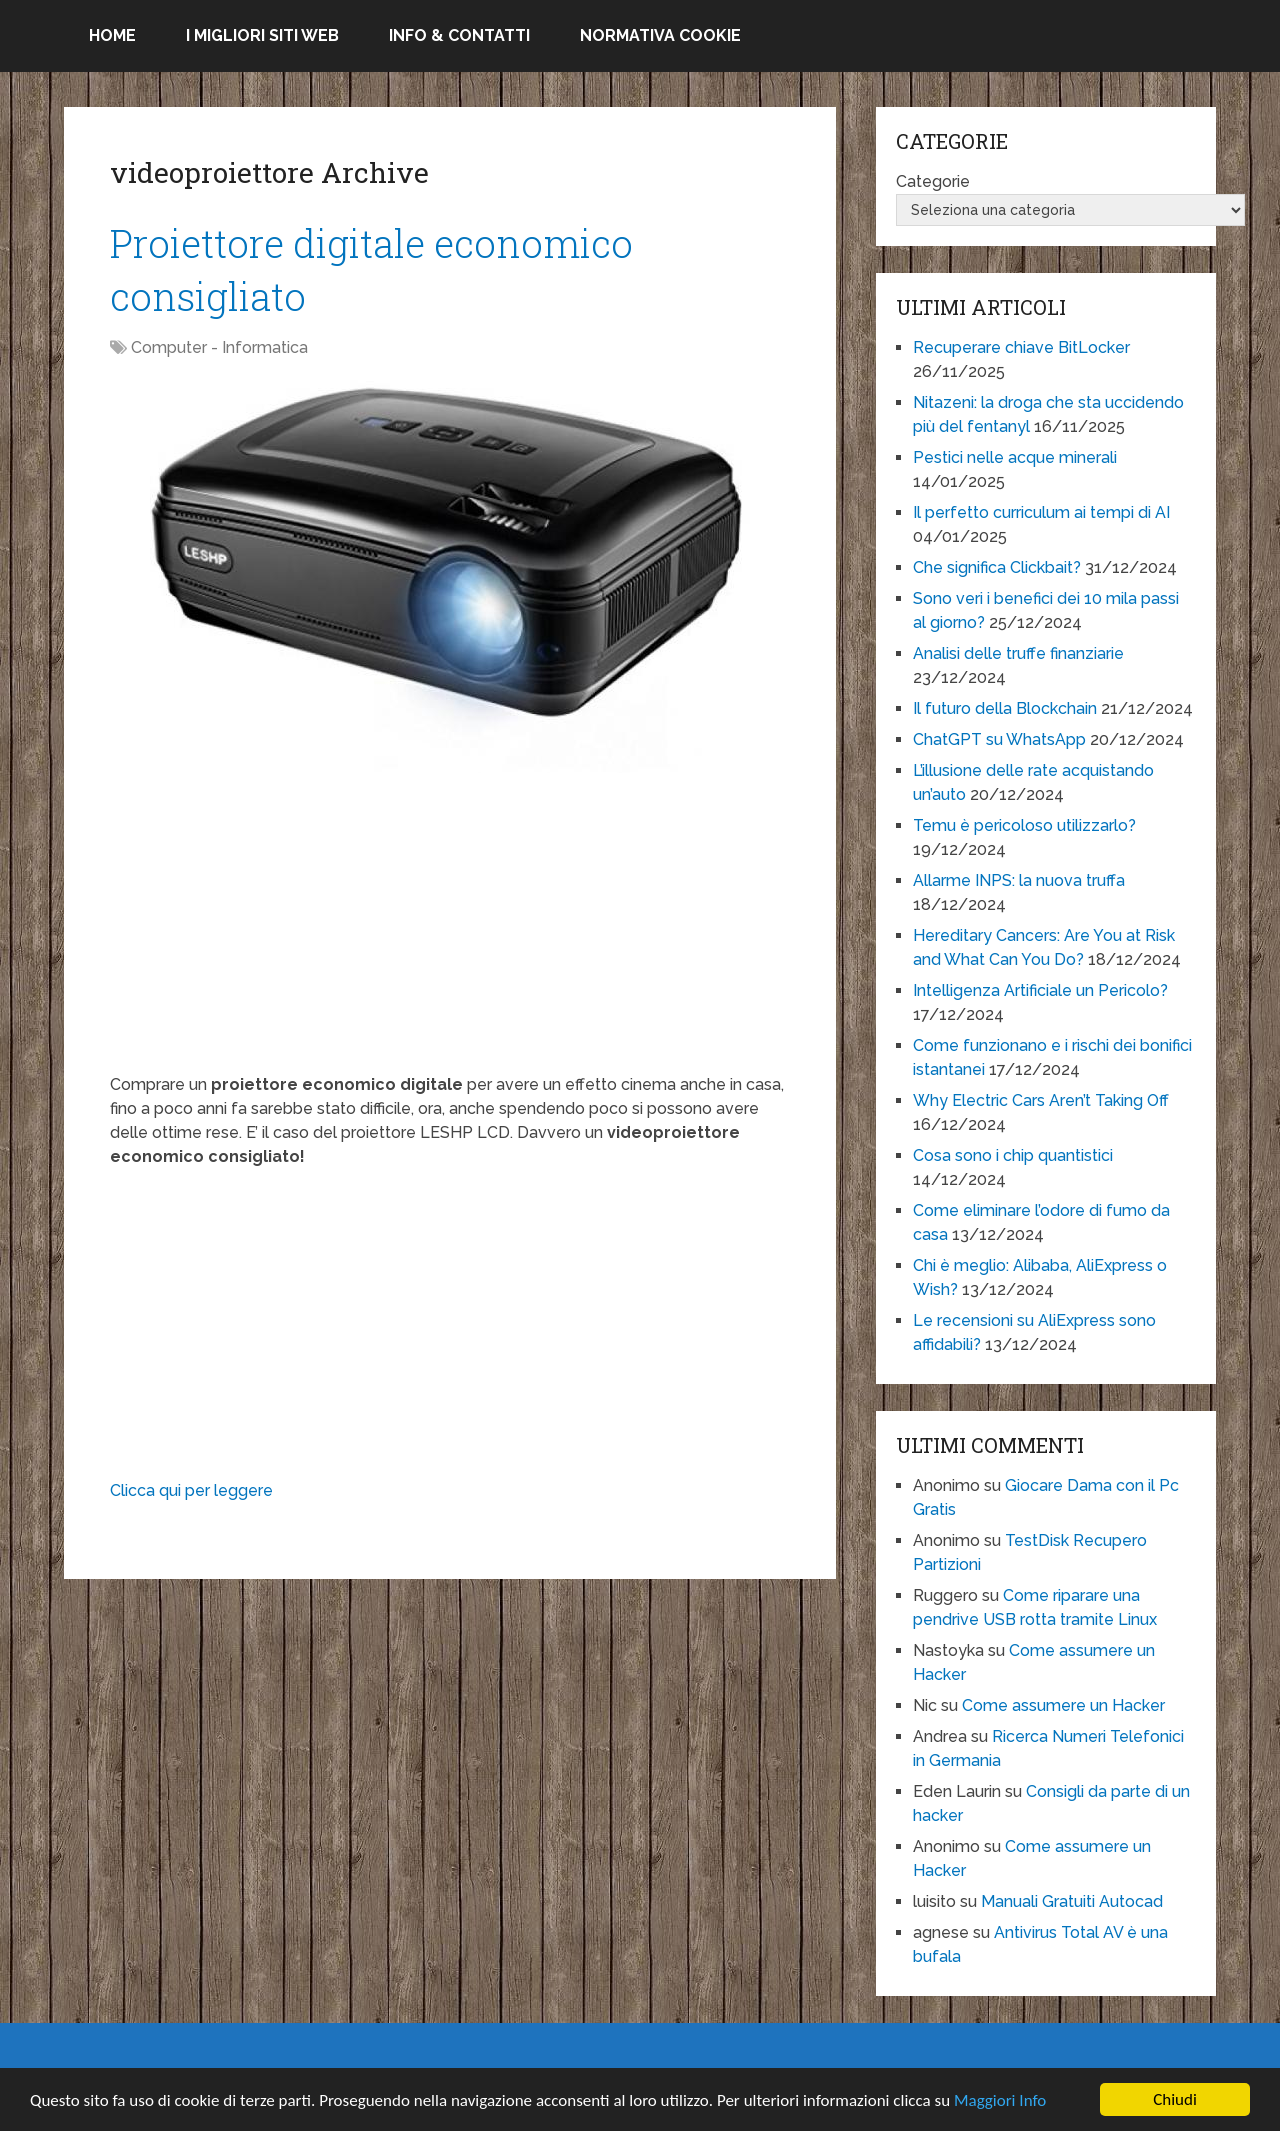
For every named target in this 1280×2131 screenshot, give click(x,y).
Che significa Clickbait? (997, 567)
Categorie (933, 181)
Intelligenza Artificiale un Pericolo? (1040, 990)
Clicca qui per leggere (191, 1490)
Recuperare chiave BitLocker (1021, 347)
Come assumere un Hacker (1063, 1705)
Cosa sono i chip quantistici (1013, 1155)
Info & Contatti (459, 35)
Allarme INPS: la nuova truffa (1019, 880)
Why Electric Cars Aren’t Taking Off (1041, 1100)
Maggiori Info (1000, 2100)
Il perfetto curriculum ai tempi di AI (1041, 512)
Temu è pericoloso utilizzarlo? (1024, 825)
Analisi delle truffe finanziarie (1018, 653)
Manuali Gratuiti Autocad (1072, 1901)
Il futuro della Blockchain (1005, 708)
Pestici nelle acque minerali (1015, 457)
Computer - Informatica (219, 347)
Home (112, 35)
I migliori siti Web (262, 35)
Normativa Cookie (660, 35)
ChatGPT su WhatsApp (999, 739)
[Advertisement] (450, 933)
